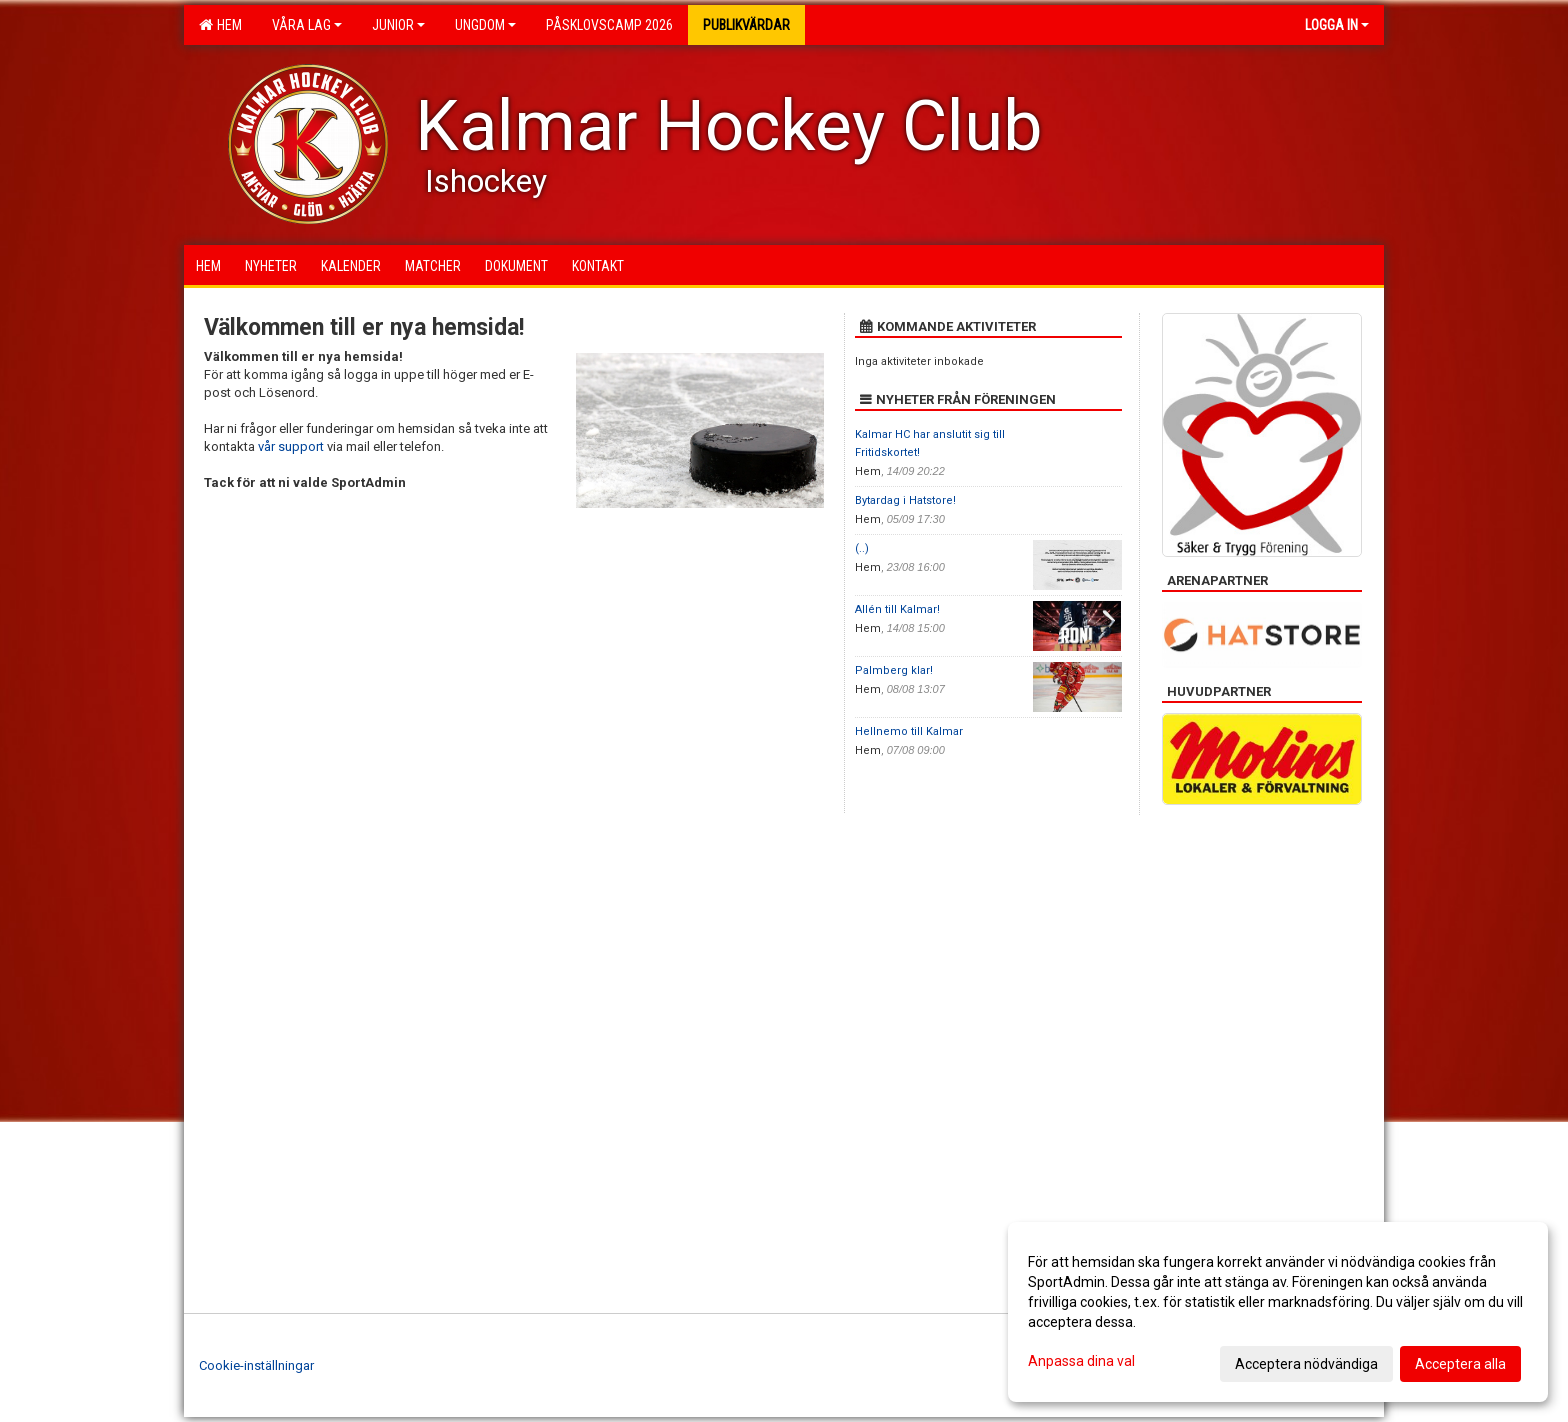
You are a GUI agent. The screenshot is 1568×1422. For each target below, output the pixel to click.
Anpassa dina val (1081, 1361)
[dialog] (1278, 1312)
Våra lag (307, 25)
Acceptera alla (1460, 1364)
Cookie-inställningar (256, 1365)
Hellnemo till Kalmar (909, 731)
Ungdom (485, 25)
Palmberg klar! (894, 670)
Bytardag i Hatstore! (905, 500)
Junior (398, 25)
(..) (862, 548)
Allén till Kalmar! (897, 609)
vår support (291, 446)
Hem (220, 25)
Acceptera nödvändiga (1306, 1364)
